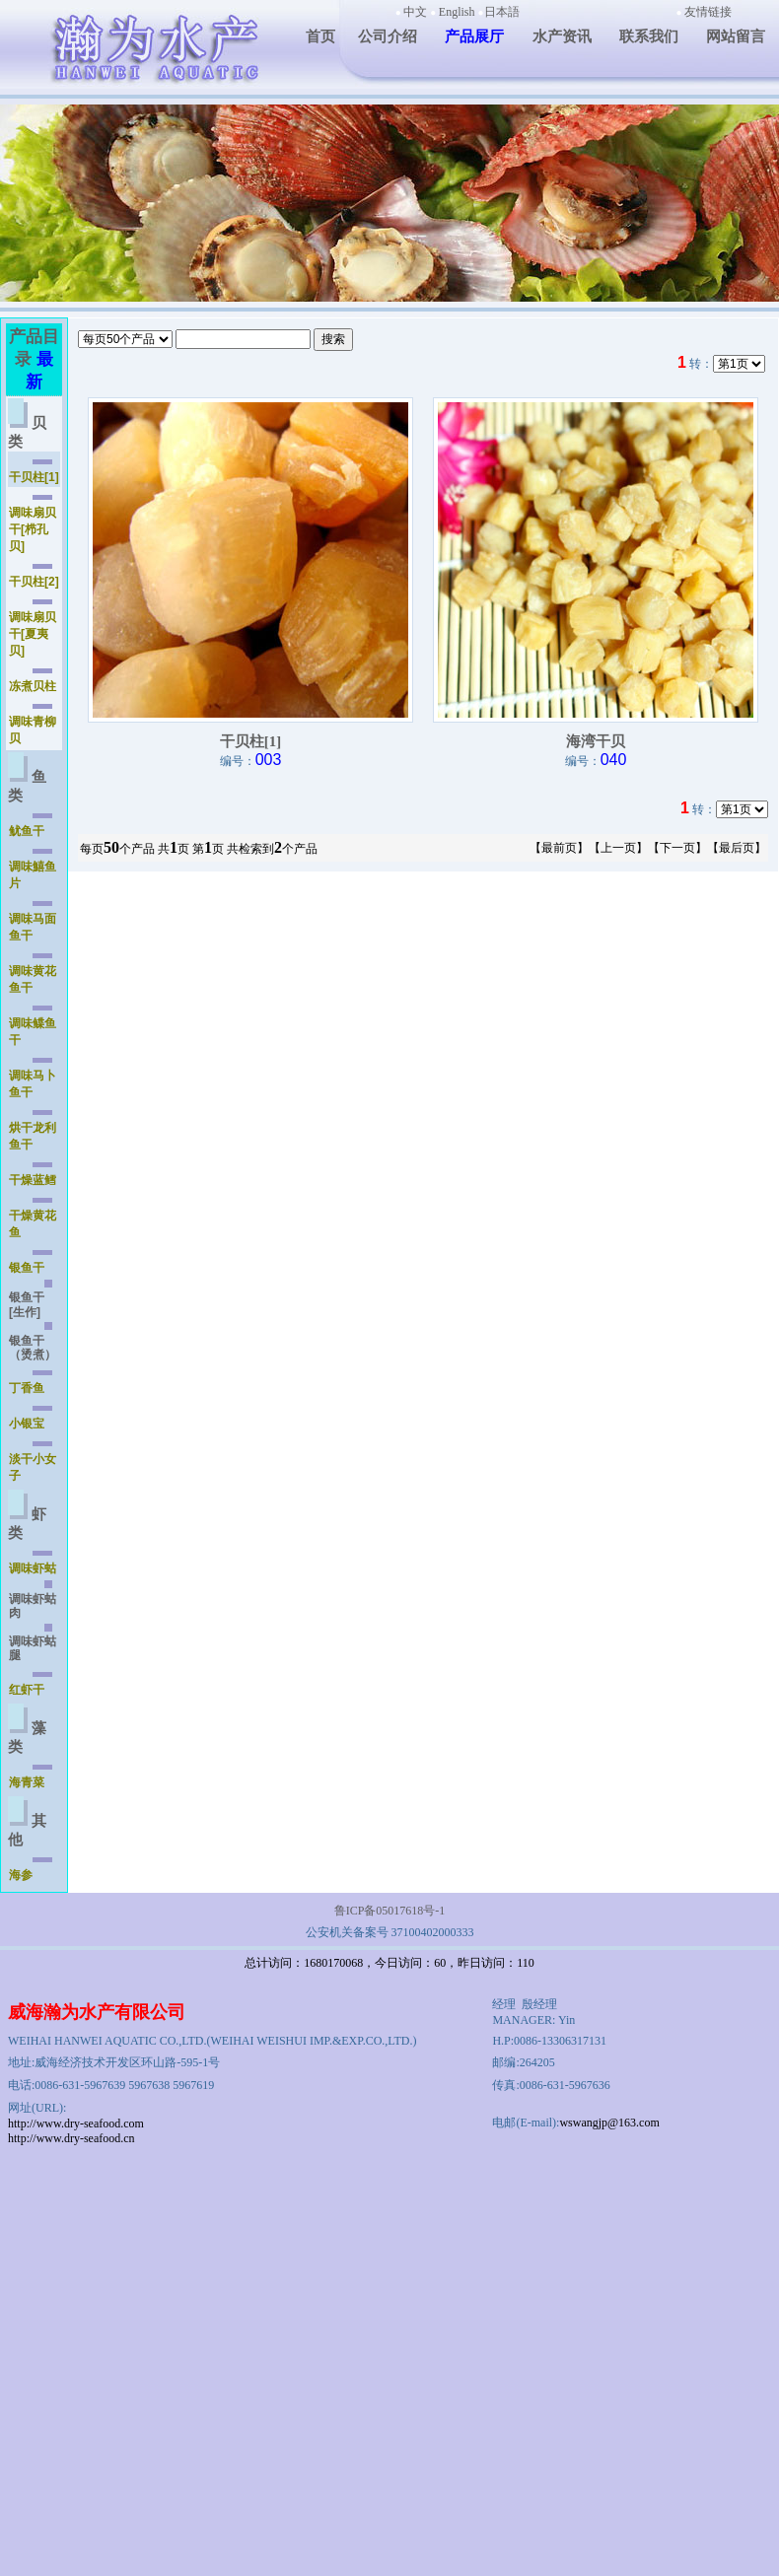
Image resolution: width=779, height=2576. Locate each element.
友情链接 (708, 12)
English (457, 12)
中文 (415, 12)
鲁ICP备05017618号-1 (390, 1910)
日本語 (502, 12)
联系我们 (648, 36)
